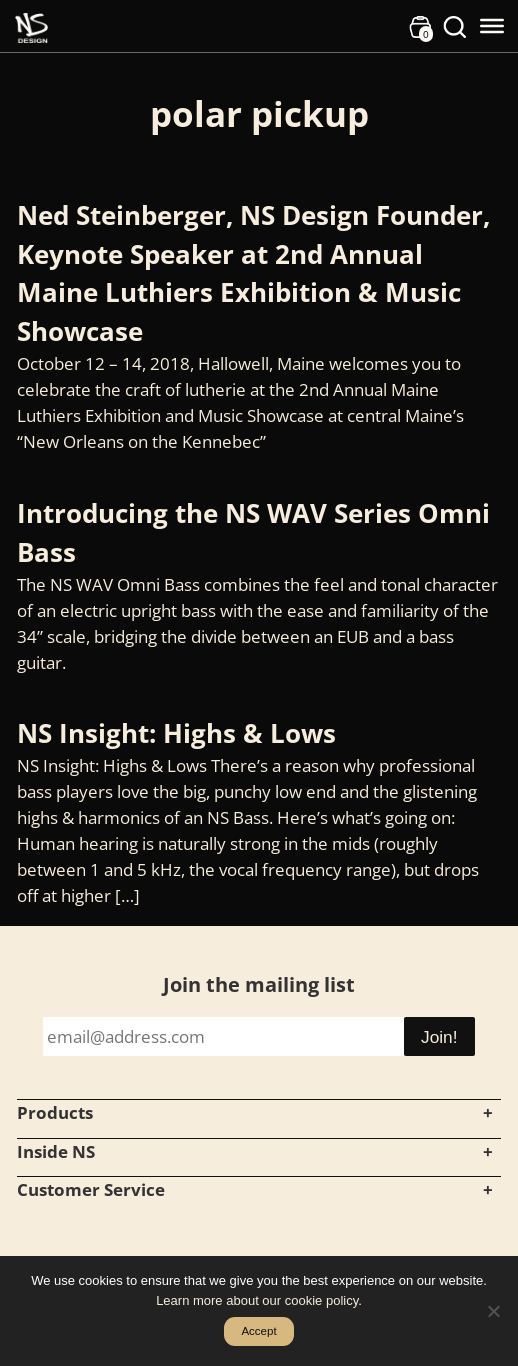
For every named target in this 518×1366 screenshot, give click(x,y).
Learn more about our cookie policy (257, 1300)
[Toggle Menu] (492, 26)
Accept (258, 1331)
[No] (493, 1311)
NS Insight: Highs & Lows (176, 733)
